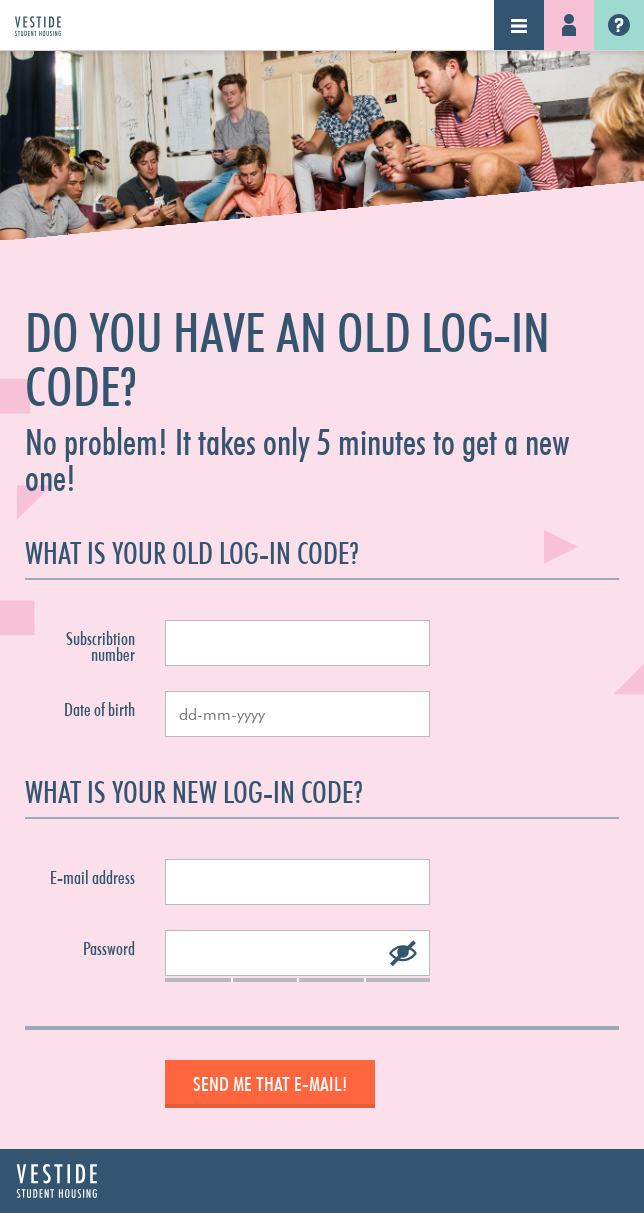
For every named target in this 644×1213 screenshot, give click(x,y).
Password (109, 949)
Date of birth (99, 710)
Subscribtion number (100, 647)
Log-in (569, 25)
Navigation (519, 25)
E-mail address (92, 878)
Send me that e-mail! (270, 1084)
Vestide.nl (619, 25)
